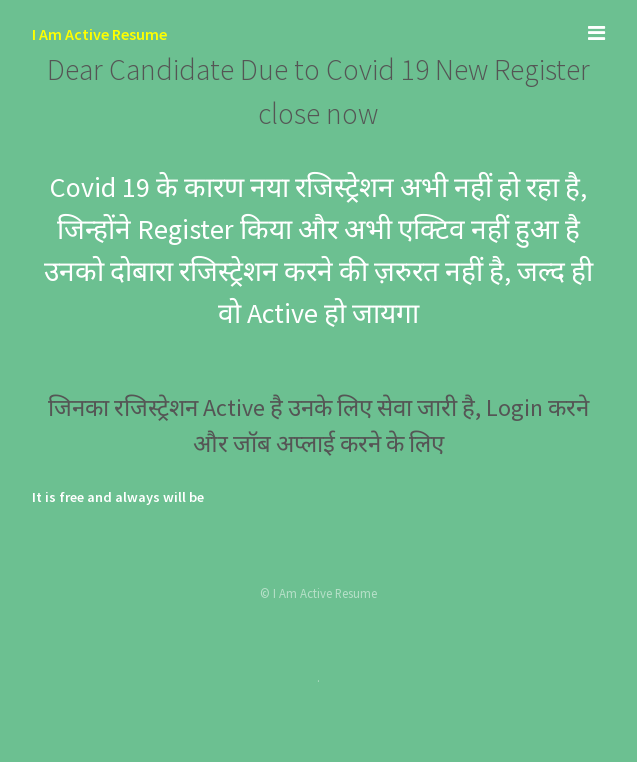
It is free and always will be (118, 497)
